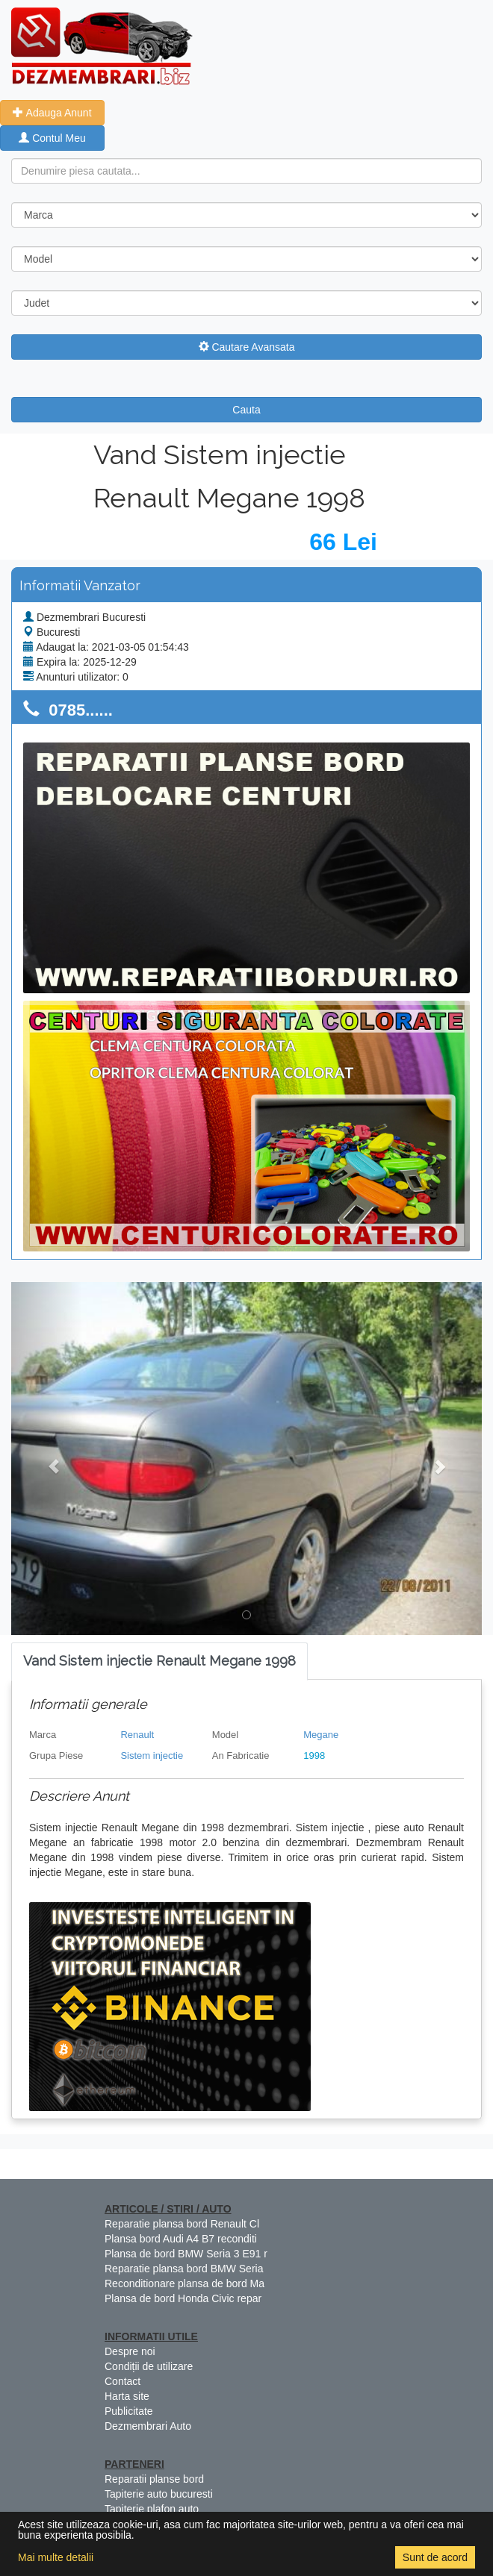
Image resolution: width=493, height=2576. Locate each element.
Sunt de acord (435, 2557)
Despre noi (130, 2351)
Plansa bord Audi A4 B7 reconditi (181, 2239)
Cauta (246, 410)
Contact (122, 2381)
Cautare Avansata (247, 347)
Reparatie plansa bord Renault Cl (182, 2224)
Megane (320, 1734)
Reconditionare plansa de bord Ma (184, 2283)
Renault (137, 1734)
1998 (314, 1755)
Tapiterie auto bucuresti (159, 2494)
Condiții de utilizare (149, 2366)
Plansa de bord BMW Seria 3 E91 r (186, 2254)
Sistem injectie (151, 1755)
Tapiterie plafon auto (152, 2509)
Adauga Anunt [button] (52, 113)
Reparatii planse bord (154, 2479)
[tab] (159, 1661)
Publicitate (129, 2411)
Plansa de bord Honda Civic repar (183, 2298)
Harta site (127, 2396)
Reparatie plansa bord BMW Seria (184, 2269)
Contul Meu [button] (52, 138)
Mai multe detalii (55, 2557)
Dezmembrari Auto (148, 2426)
